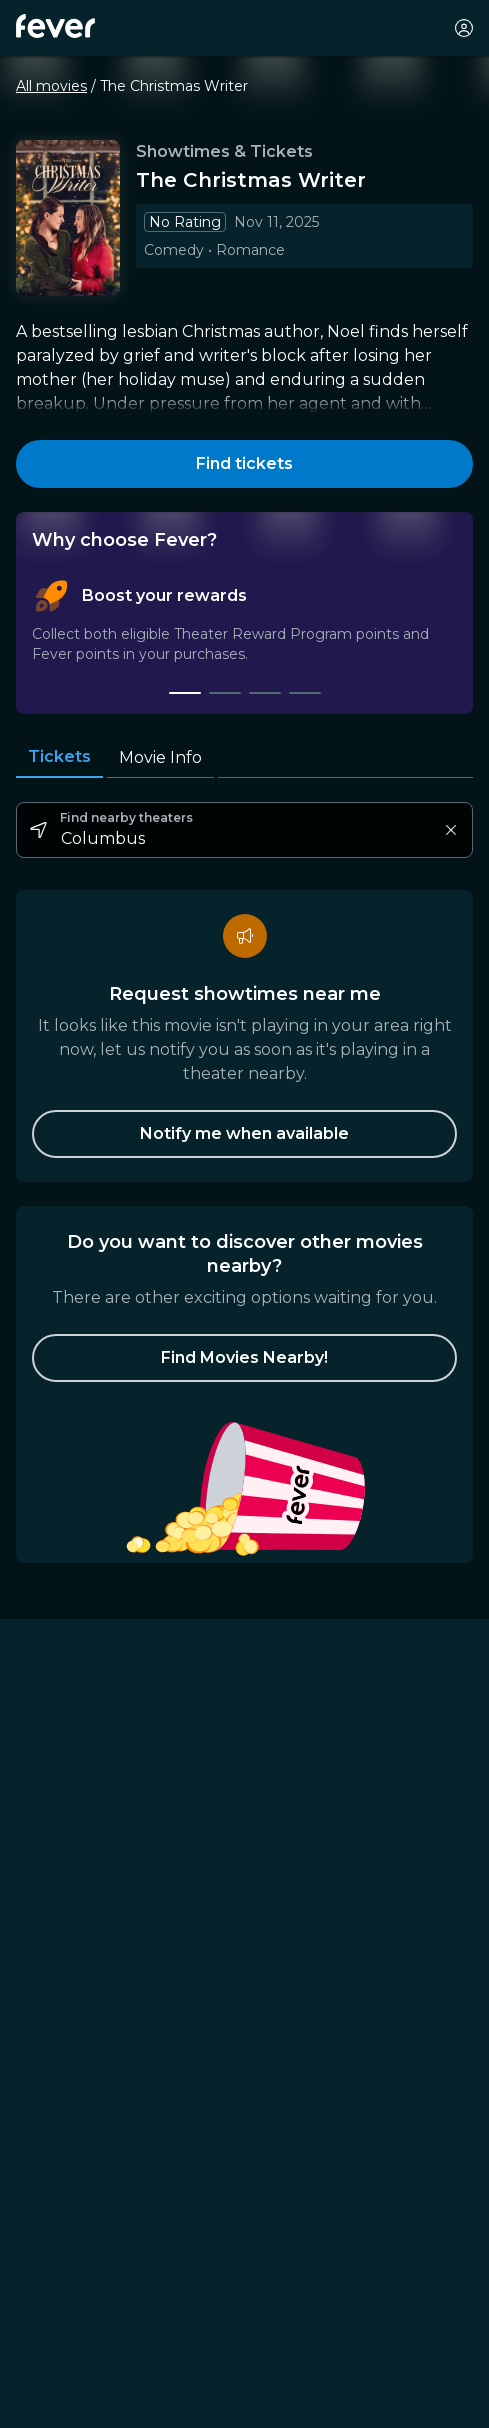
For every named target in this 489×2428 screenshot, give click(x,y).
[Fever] (55, 26)
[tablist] (244, 637)
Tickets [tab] (59, 756)
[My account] (464, 28)
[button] (244, 1358)
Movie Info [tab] (160, 757)
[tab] (185, 693)
